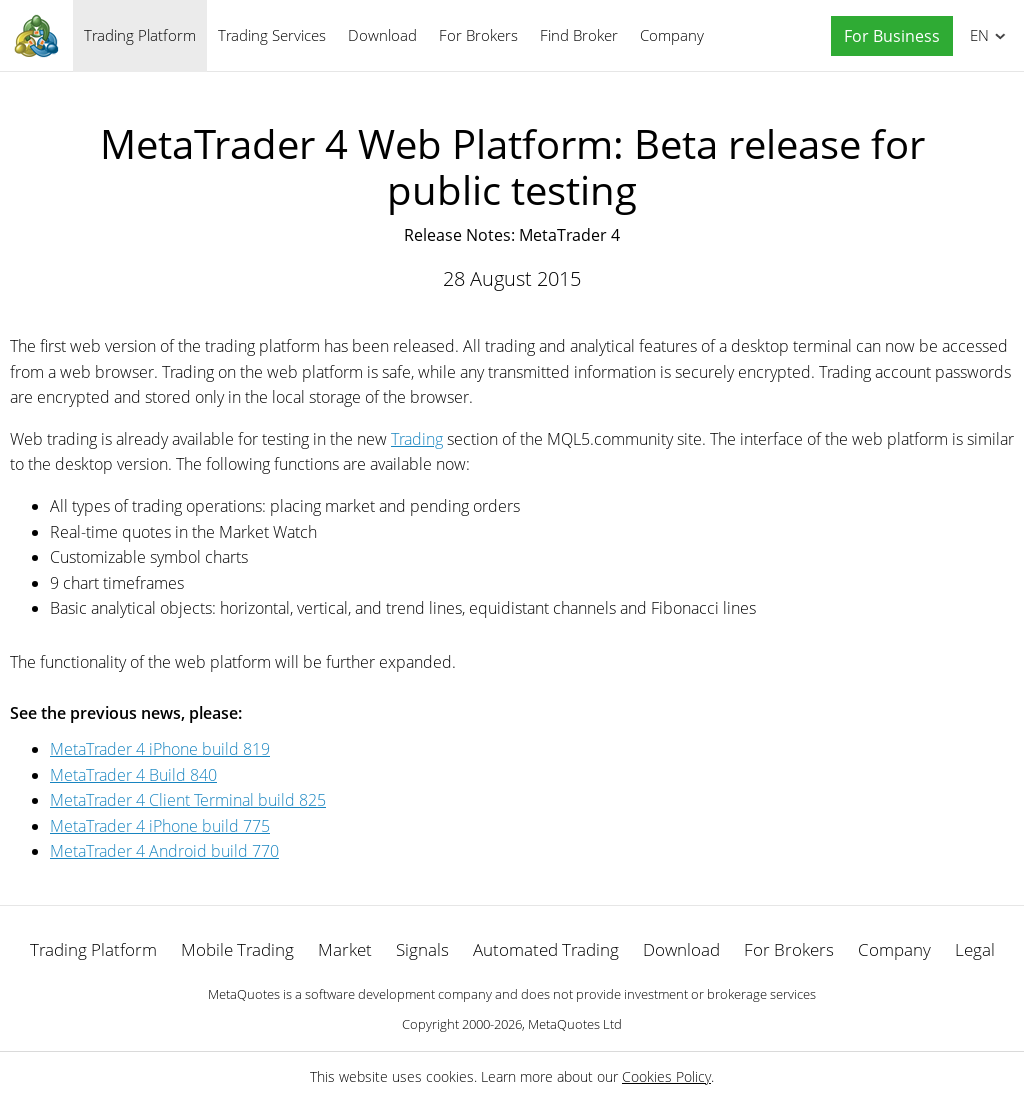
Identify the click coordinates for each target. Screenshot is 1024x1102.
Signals (422, 949)
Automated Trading (546, 949)
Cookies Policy (666, 1076)
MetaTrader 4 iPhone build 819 (160, 749)
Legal (975, 949)
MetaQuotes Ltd (575, 1024)
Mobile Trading (237, 949)
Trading (417, 439)
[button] (887, 36)
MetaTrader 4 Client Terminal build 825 (188, 800)
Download (382, 35)
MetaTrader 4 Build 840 (133, 775)
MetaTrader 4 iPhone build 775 (160, 826)
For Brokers (478, 35)
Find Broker (579, 35)
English (976, 35)
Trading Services (272, 35)
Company (672, 35)
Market (345, 949)
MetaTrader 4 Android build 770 (164, 851)
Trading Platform (140, 35)
